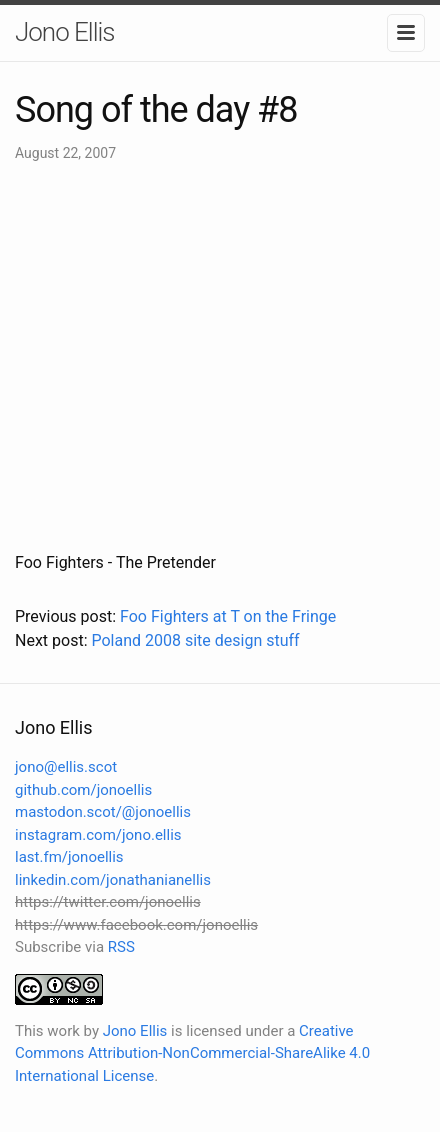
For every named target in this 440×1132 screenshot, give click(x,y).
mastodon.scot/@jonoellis (103, 812)
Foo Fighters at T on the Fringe (228, 616)
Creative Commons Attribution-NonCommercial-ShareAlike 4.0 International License (192, 1053)
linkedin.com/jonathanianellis (113, 880)
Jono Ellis (65, 32)
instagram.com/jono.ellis (98, 835)
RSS (121, 947)
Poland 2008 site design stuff (195, 640)
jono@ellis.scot (66, 767)
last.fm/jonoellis (69, 857)
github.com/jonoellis (83, 790)
